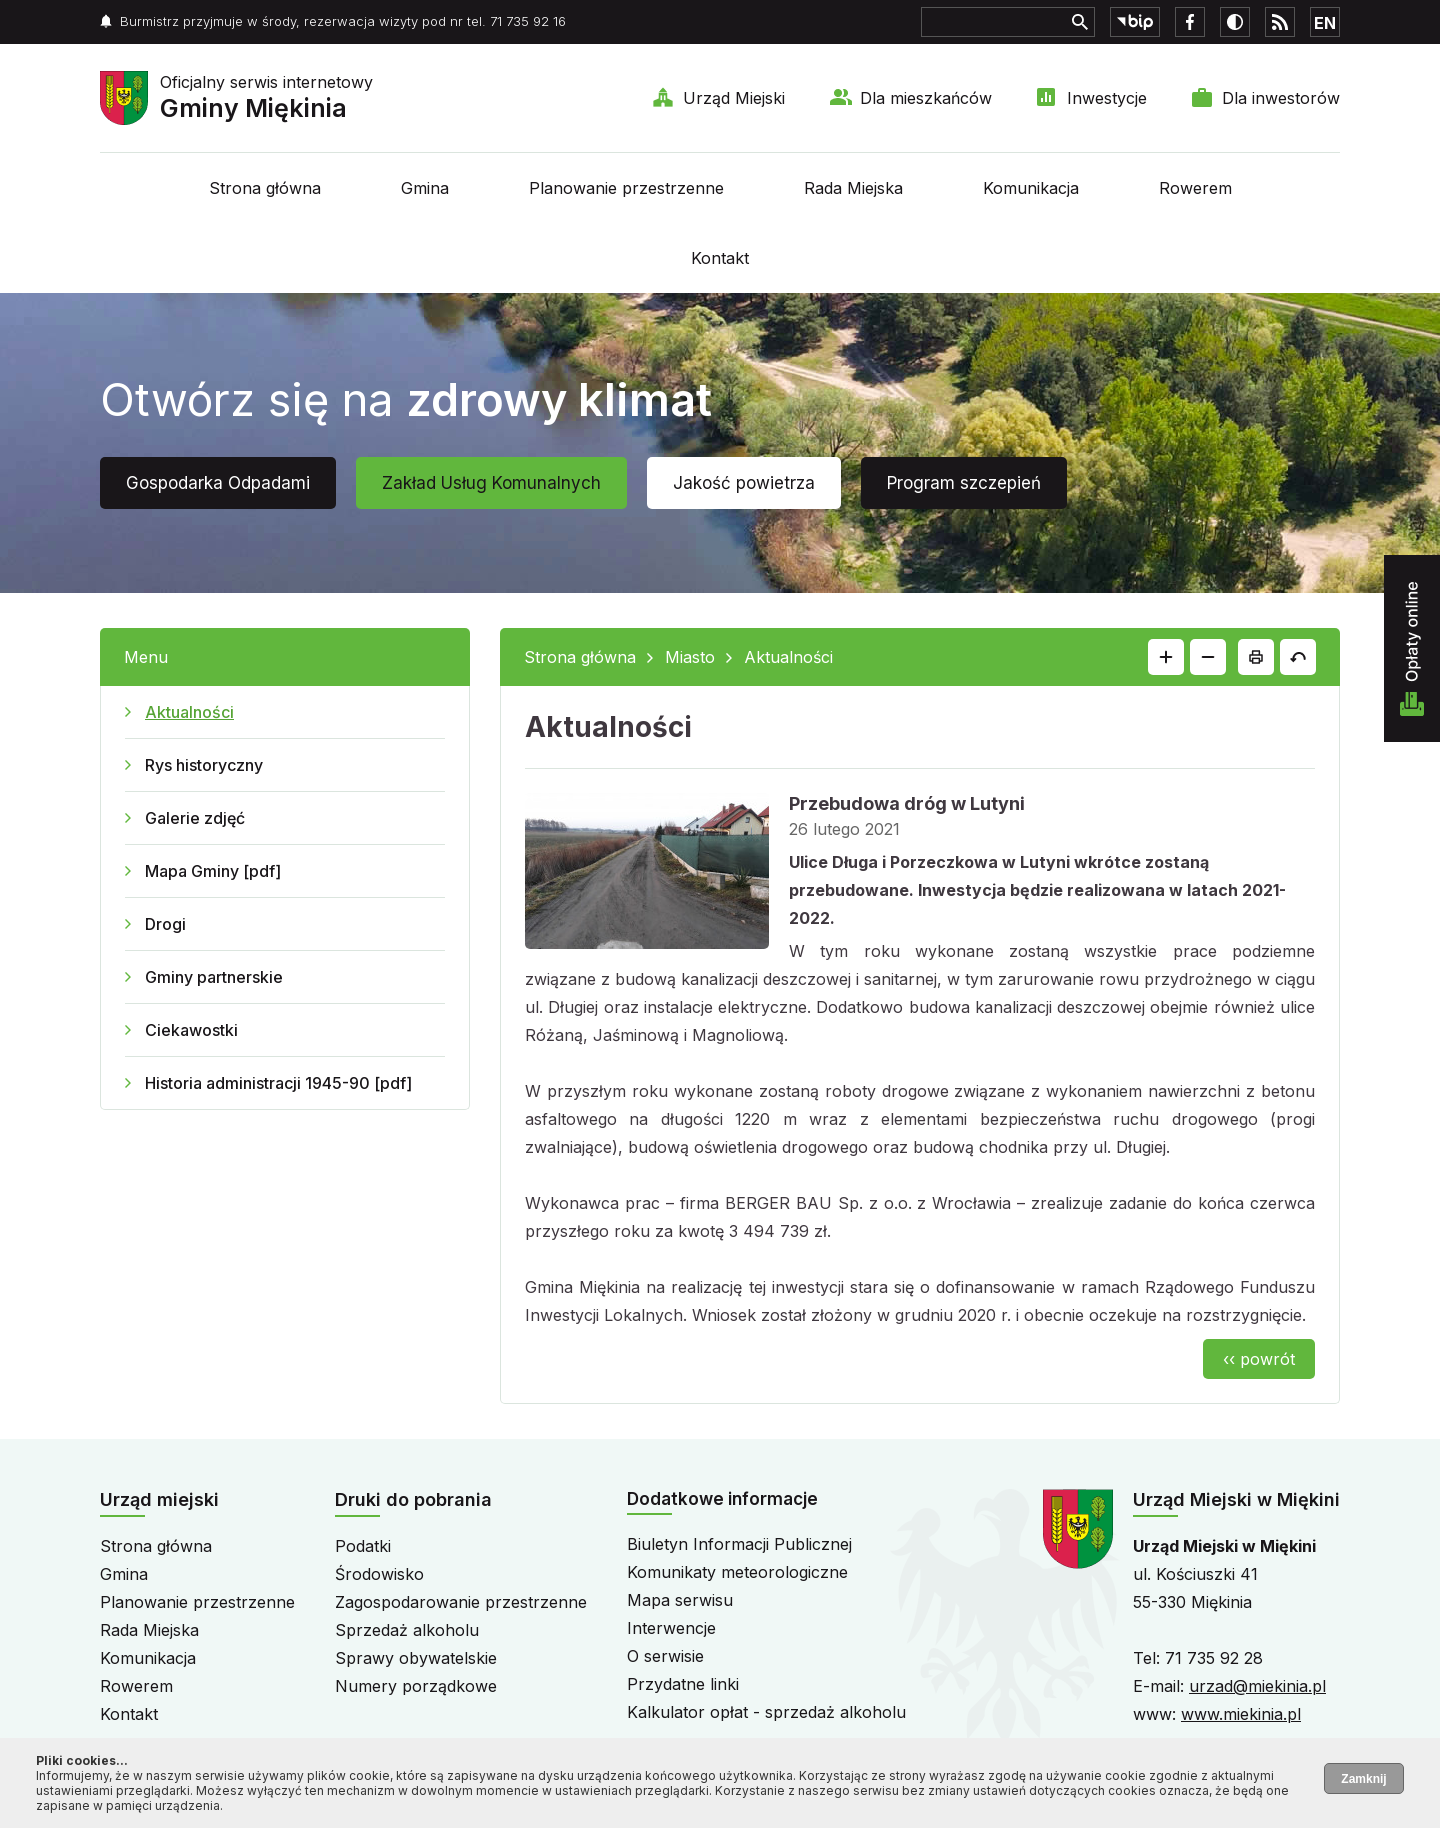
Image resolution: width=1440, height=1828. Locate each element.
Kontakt (720, 258)
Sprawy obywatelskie (416, 1658)
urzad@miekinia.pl (1257, 1686)
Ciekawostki (191, 1030)
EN (1325, 23)
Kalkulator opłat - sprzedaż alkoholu (766, 1712)
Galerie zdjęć (195, 818)
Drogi (165, 924)
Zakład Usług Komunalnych (491, 483)
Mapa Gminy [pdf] (213, 871)
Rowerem (1195, 188)
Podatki (363, 1546)
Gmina (425, 188)
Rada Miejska (853, 188)
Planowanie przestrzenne (626, 188)
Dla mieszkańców (926, 98)
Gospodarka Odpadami (218, 483)
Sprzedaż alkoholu (407, 1630)
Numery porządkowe (416, 1686)
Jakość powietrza (744, 483)
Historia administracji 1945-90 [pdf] (278, 1083)
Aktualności (189, 712)
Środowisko (379, 1574)
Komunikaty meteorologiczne (737, 1572)
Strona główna (265, 188)
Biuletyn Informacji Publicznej (739, 1544)
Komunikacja (1031, 188)
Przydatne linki (683, 1684)
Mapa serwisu (680, 1600)
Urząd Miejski (734, 98)
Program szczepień (964, 483)
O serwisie (665, 1656)
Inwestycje (1107, 98)
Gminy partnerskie (214, 977)
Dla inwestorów (1281, 98)
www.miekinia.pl (1241, 1714)
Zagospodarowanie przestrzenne (461, 1602)
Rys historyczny (204, 765)
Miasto (690, 657)
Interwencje (671, 1628)
